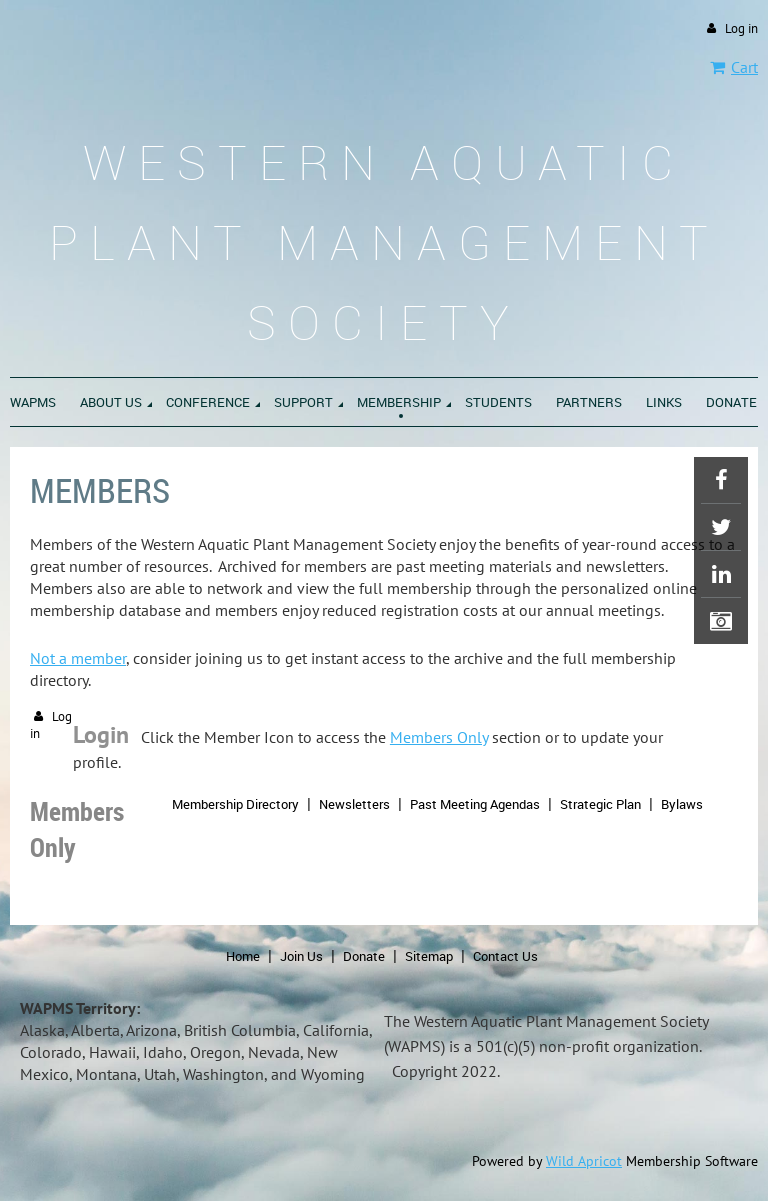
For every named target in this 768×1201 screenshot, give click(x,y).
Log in (741, 28)
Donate (364, 956)
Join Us (301, 956)
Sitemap (429, 956)
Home (243, 956)
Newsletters (354, 804)
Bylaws (682, 804)
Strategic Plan (600, 804)
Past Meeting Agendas (475, 804)
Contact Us (505, 956)
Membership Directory (235, 804)
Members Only (439, 737)
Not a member (78, 658)
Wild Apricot (584, 1161)
